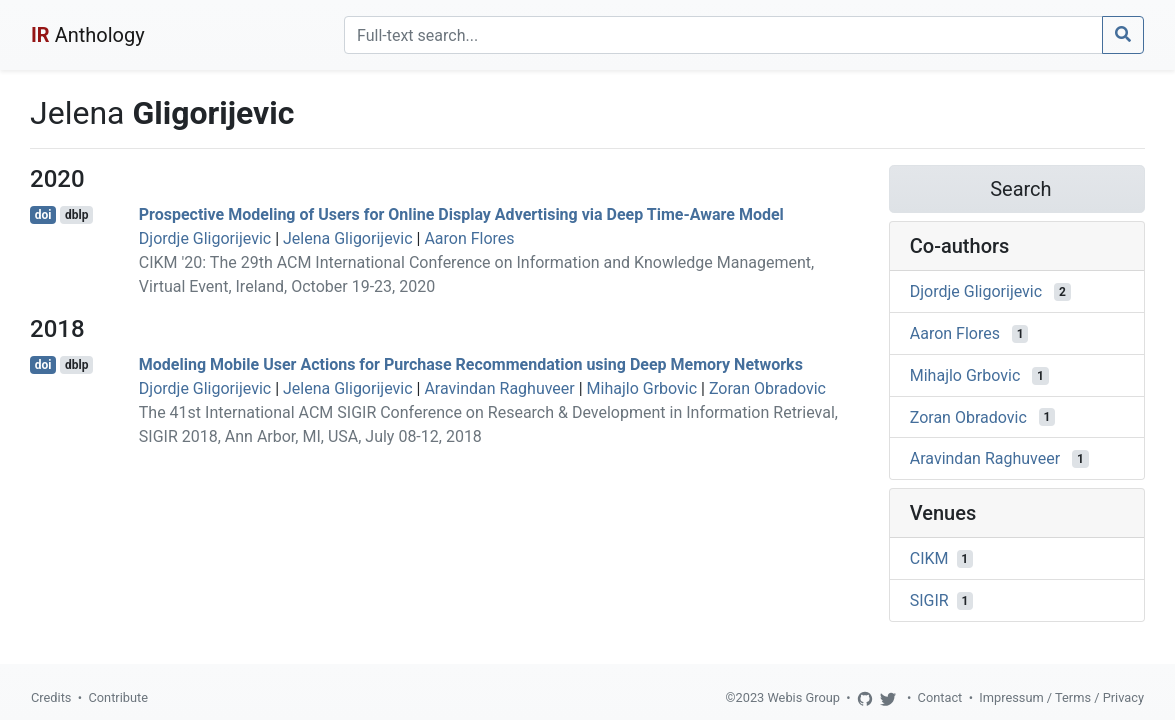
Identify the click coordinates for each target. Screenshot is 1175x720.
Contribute (118, 697)
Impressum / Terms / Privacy (1061, 697)
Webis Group (803, 697)
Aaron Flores (469, 238)
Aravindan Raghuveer (499, 388)
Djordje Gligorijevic (205, 238)
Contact (940, 697)
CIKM (929, 558)
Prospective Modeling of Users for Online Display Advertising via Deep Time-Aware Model (461, 214)
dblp (76, 215)
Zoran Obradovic (767, 388)
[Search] (723, 35)
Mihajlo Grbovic (642, 388)
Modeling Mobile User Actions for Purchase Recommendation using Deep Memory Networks (471, 364)
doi (43, 215)
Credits (51, 697)
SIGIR (929, 600)
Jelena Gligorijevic (348, 238)
